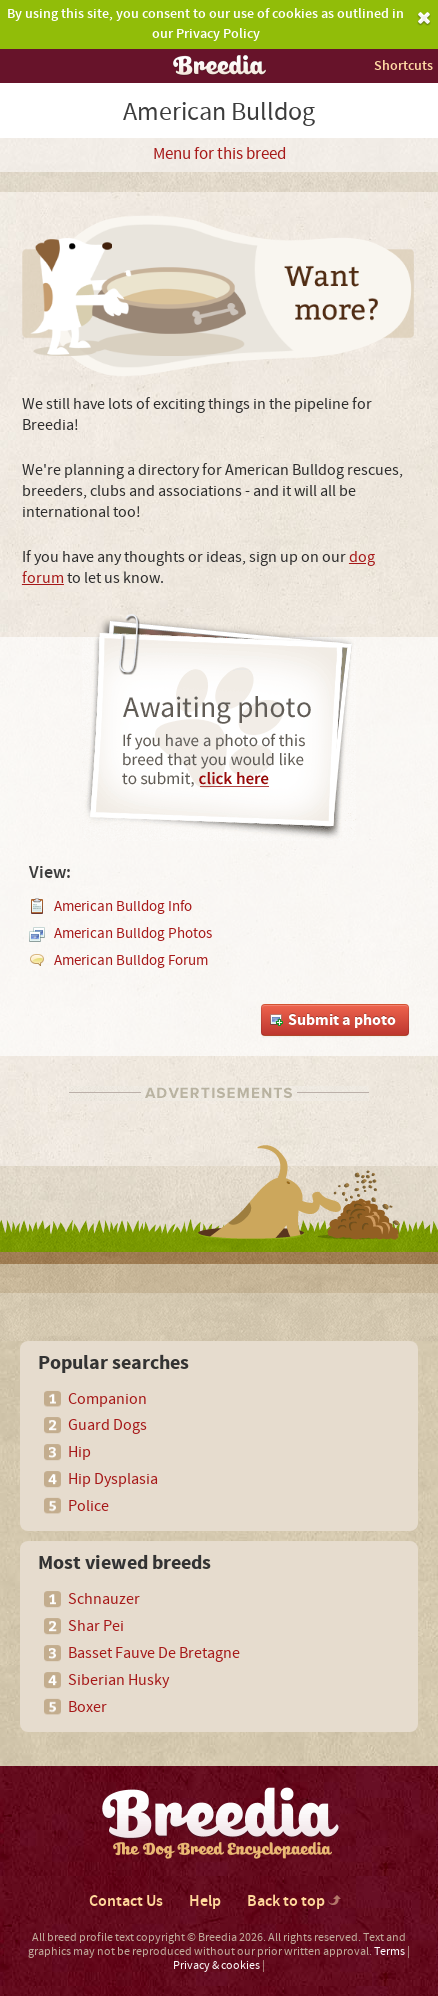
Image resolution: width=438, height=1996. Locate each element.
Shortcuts (403, 65)
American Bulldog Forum (131, 960)
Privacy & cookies (216, 1965)
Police (88, 1506)
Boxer (87, 1707)
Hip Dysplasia (113, 1479)
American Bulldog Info (123, 906)
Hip (79, 1452)
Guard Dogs (107, 1425)
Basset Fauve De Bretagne (154, 1653)
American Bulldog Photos (133, 933)
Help (205, 1901)
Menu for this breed (219, 154)
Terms (389, 1951)
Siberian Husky (118, 1680)
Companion (107, 1399)
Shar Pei (96, 1626)
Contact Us (126, 1901)
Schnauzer (104, 1599)
